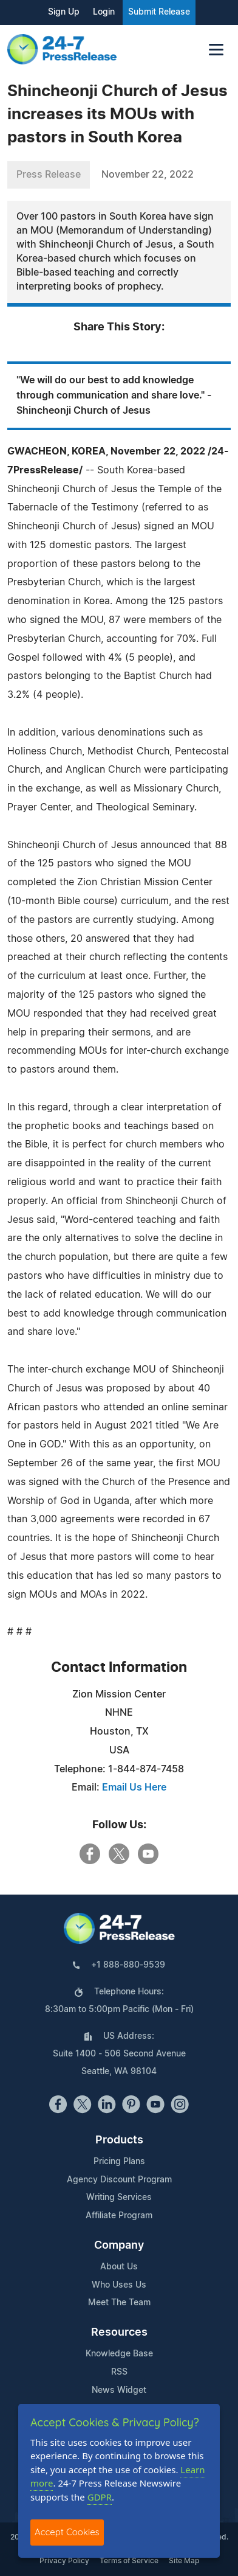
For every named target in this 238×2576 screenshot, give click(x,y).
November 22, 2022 (147, 174)
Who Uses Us (119, 2285)
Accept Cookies (67, 2532)
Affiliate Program (119, 2216)
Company (119, 2245)
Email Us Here (134, 1787)
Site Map (184, 2560)
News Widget (119, 2390)
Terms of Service (129, 2560)
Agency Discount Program (119, 2180)
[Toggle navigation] (216, 49)
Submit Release (159, 12)
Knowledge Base (119, 2354)
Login (104, 12)
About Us (119, 2267)
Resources (119, 2332)
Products (119, 2140)
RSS (119, 2372)
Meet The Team (119, 2303)
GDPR (99, 2497)
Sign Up (64, 12)
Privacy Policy (64, 2560)
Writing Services (119, 2197)
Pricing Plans (119, 2161)
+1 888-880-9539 (128, 1965)
